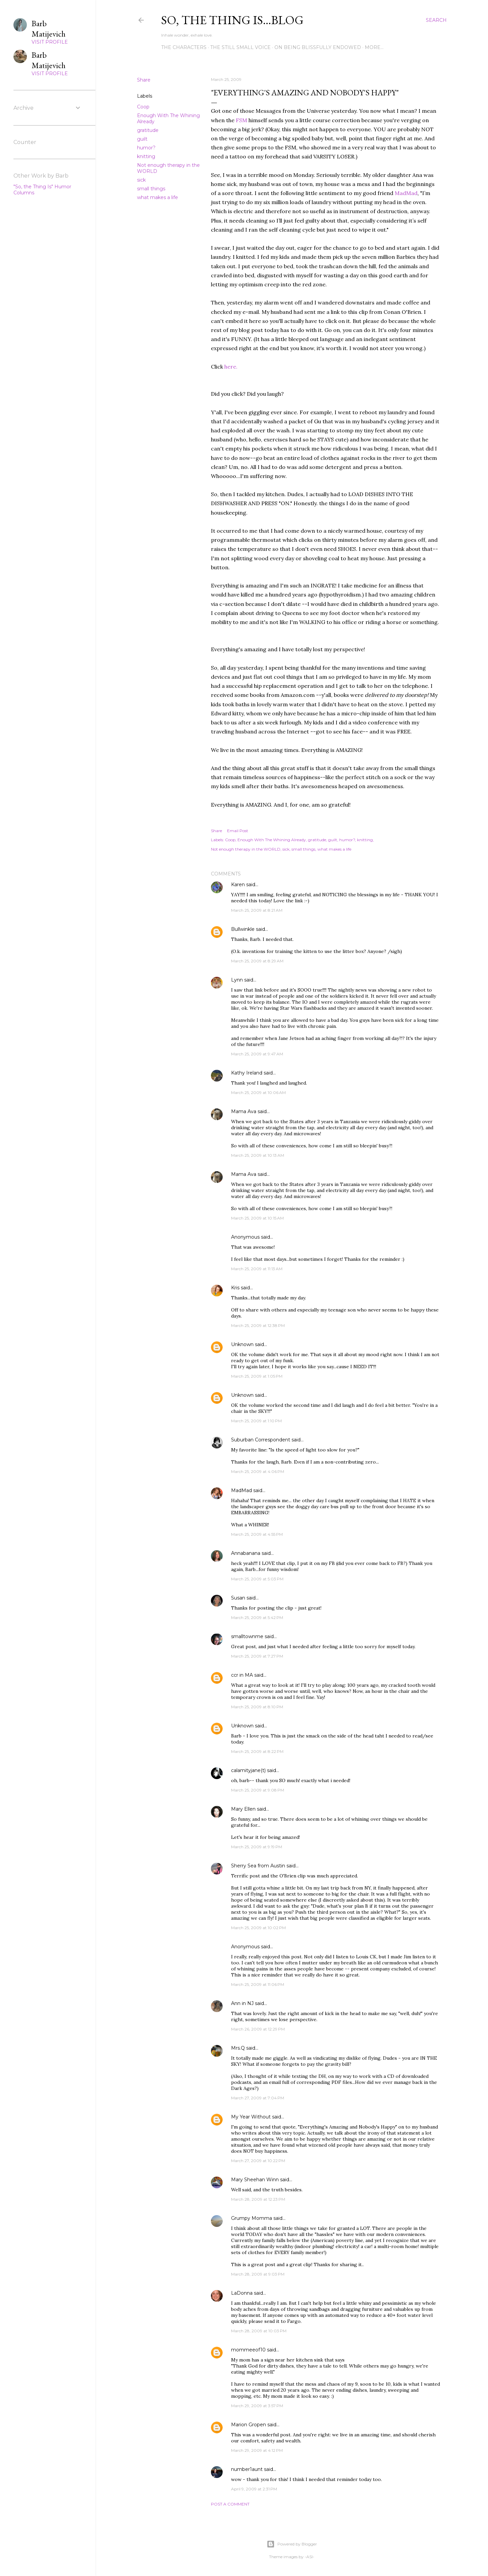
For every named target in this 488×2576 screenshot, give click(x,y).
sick (141, 180)
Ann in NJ (242, 2003)
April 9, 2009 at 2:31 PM (254, 2488)
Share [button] (143, 80)
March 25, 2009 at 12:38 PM (258, 1325)
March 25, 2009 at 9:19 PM (256, 1846)
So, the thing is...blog (232, 20)
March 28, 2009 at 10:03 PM (258, 2330)
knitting (146, 156)
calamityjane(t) (248, 1770)
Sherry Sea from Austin (258, 1866)
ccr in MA (242, 1675)
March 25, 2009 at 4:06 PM (257, 1471)
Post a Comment (230, 2504)
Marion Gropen (248, 2425)
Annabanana (245, 1553)
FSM (241, 120)
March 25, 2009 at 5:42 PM (257, 1617)
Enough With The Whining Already (271, 839)
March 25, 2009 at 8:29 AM (257, 960)
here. (230, 366)
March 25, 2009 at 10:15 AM (257, 1218)
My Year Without (251, 2117)
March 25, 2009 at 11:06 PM (257, 1984)
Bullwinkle (243, 929)
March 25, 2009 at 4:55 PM (257, 1534)
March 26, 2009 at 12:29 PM (258, 2029)
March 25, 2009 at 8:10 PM (257, 1706)
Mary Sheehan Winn (255, 2180)
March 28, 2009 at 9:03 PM (257, 2274)
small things (151, 189)
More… (374, 47)
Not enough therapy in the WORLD (245, 849)
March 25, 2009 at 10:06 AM (258, 1092)
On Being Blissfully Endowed (317, 47)
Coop (143, 107)
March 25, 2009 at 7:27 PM (257, 1656)
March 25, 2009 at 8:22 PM (257, 1751)
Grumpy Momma (251, 2218)
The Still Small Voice (240, 47)
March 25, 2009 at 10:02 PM (258, 1927)
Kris (235, 1288)
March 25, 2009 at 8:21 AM (256, 910)
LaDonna (242, 2293)
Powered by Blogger (292, 2544)
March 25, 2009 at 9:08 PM (257, 1790)
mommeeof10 (248, 2350)
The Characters (184, 47)
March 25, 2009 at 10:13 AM (257, 1155)
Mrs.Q (238, 2048)
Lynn (237, 980)
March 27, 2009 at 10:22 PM (258, 2160)
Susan (238, 1598)
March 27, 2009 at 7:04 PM (257, 2097)
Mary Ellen (243, 1809)
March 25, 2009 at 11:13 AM (256, 1268)
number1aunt (247, 2469)
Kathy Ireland (246, 1073)
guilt (142, 139)
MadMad (406, 193)
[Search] (436, 20)
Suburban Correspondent (260, 1440)
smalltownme (247, 1636)
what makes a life (157, 197)
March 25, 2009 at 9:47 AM (257, 1053)
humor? (146, 148)
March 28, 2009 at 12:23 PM (258, 2199)
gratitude (148, 130)
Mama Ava (243, 1111)
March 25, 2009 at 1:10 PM (256, 1420)
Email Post (237, 830)
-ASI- (309, 2556)
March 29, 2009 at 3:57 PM (257, 2405)
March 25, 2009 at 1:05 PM (256, 1376)
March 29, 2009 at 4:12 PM (257, 2450)
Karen (238, 884)
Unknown (242, 1344)
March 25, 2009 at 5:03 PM (257, 1578)
